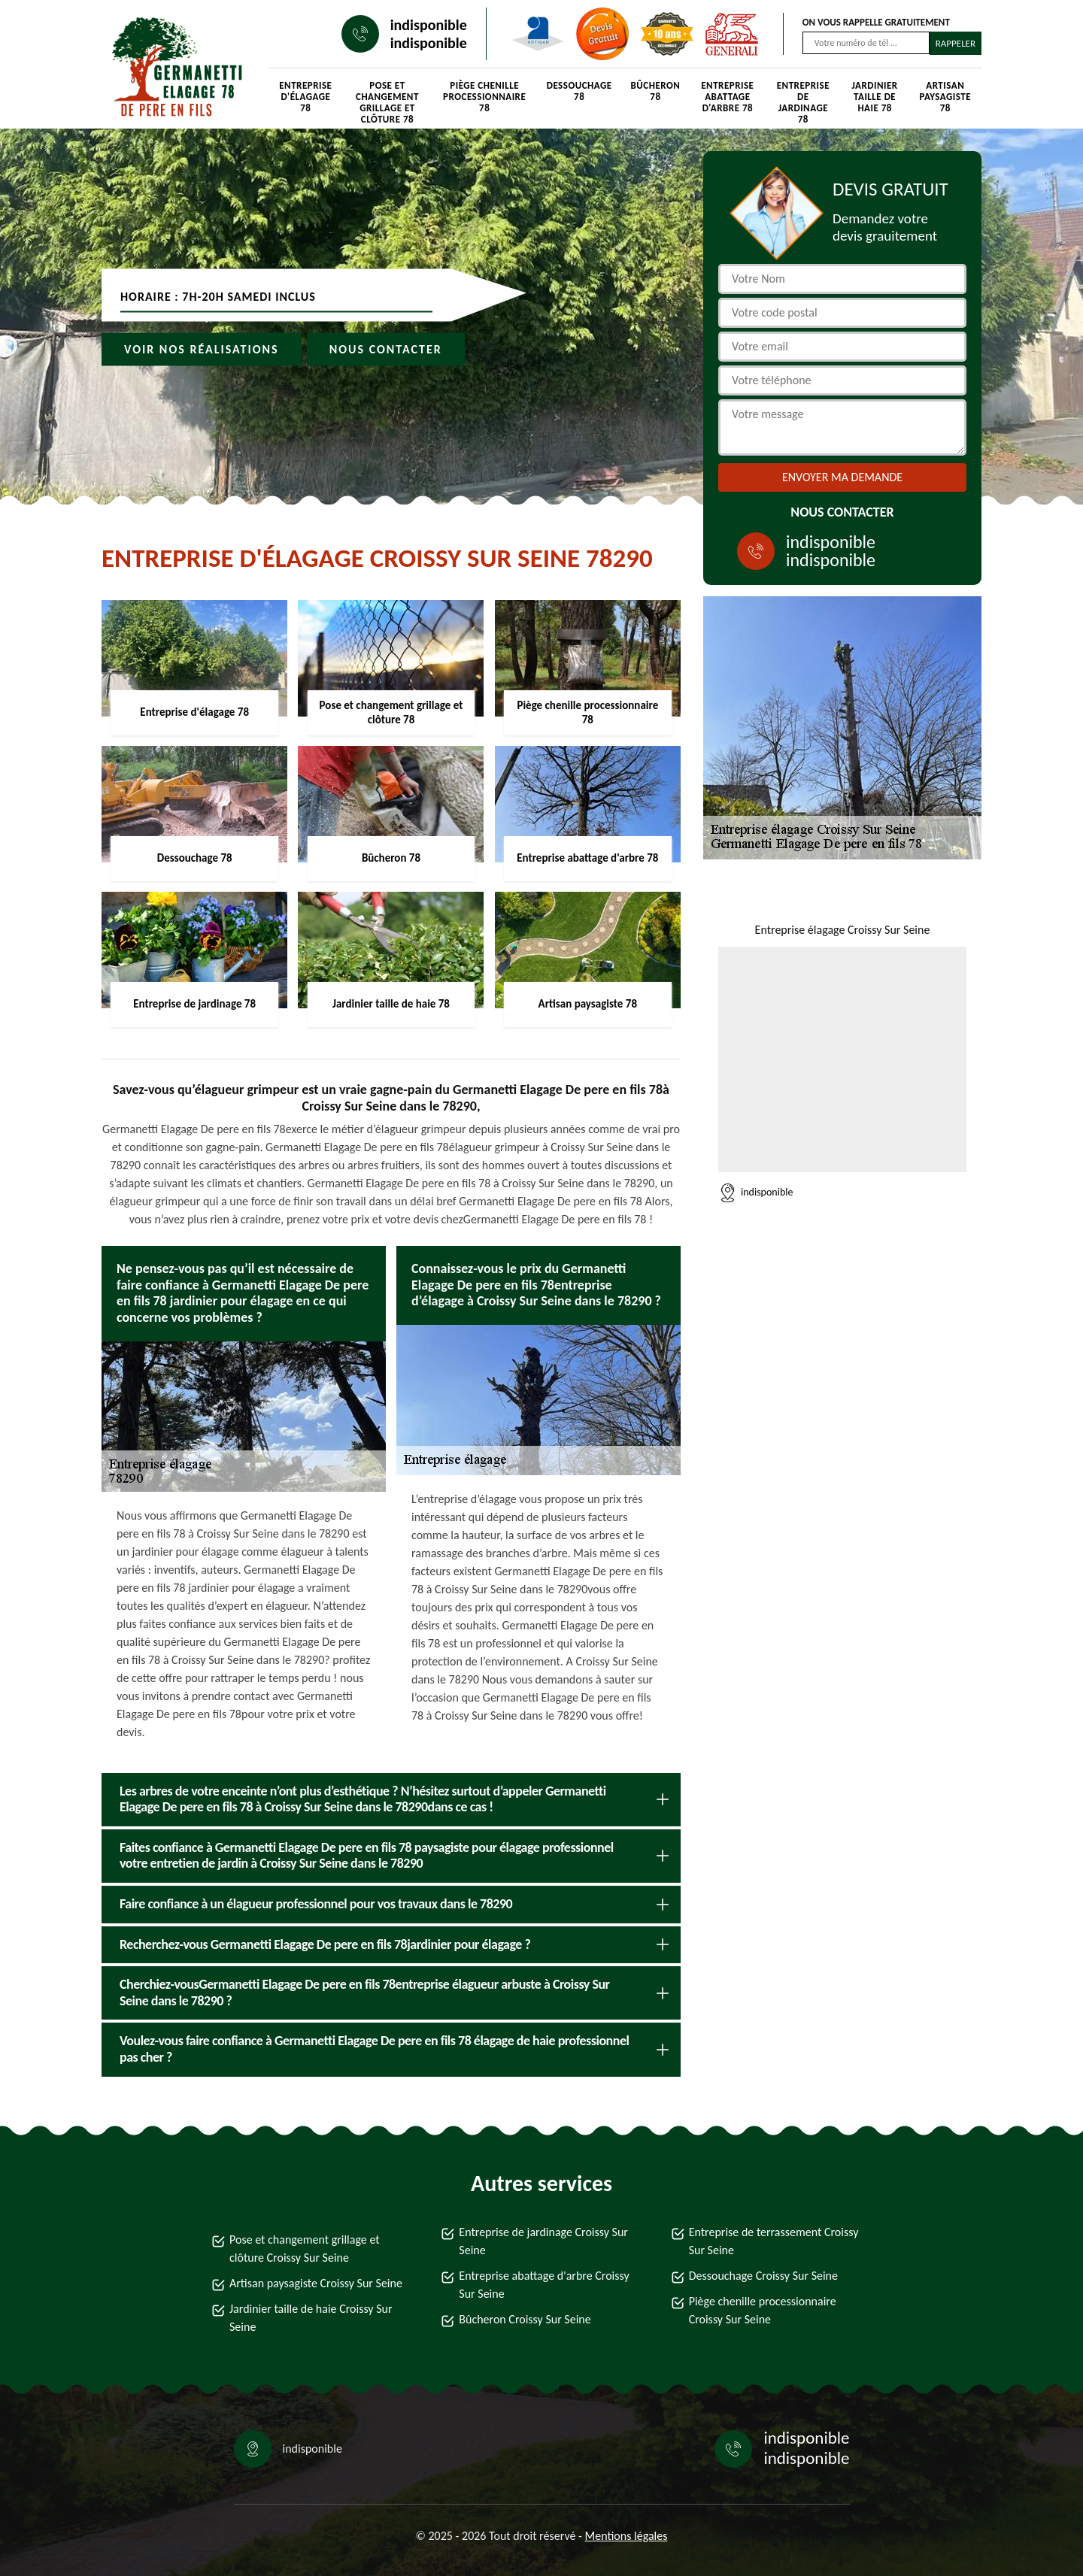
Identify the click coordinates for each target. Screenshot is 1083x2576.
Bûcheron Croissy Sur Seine (524, 2319)
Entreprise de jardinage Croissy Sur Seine (543, 2241)
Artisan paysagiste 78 (945, 97)
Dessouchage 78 (579, 91)
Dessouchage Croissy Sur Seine (763, 2275)
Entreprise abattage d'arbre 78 (727, 97)
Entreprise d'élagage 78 (305, 97)
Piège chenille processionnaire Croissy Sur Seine (762, 2310)
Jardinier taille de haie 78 (875, 97)
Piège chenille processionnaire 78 (484, 97)
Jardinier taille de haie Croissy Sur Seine (311, 2318)
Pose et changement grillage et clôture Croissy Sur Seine (304, 2248)
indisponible (428, 25)
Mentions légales (626, 2536)
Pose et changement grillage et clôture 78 (387, 98)
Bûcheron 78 (656, 91)
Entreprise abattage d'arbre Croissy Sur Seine (544, 2284)
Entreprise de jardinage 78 (803, 98)
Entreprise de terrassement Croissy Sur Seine (774, 2241)
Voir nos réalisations (201, 349)
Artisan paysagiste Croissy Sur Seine (315, 2283)
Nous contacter (385, 349)
